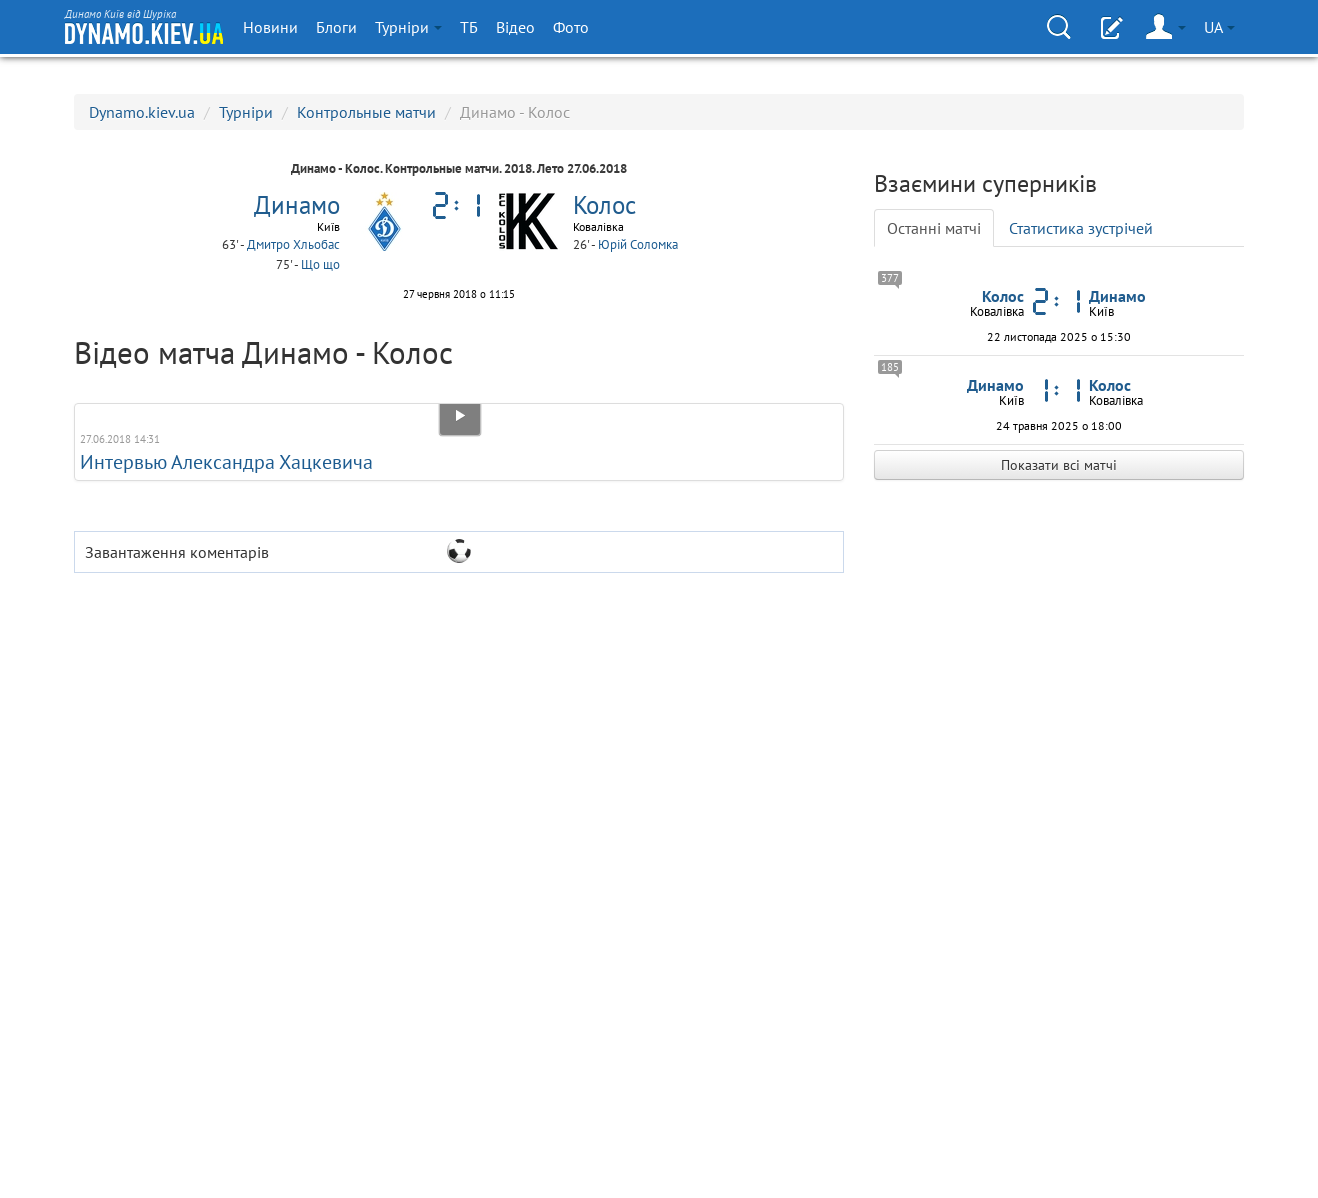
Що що (320, 264)
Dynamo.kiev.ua (142, 112)
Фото (571, 27)
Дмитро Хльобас (293, 244)
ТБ (469, 27)
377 (890, 278)
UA (1219, 27)
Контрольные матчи (366, 112)
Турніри (408, 27)
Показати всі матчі (1059, 465)
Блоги (336, 27)
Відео (515, 27)
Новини (270, 27)
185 (890, 367)
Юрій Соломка (638, 244)
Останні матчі (934, 228)
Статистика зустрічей (1081, 228)
